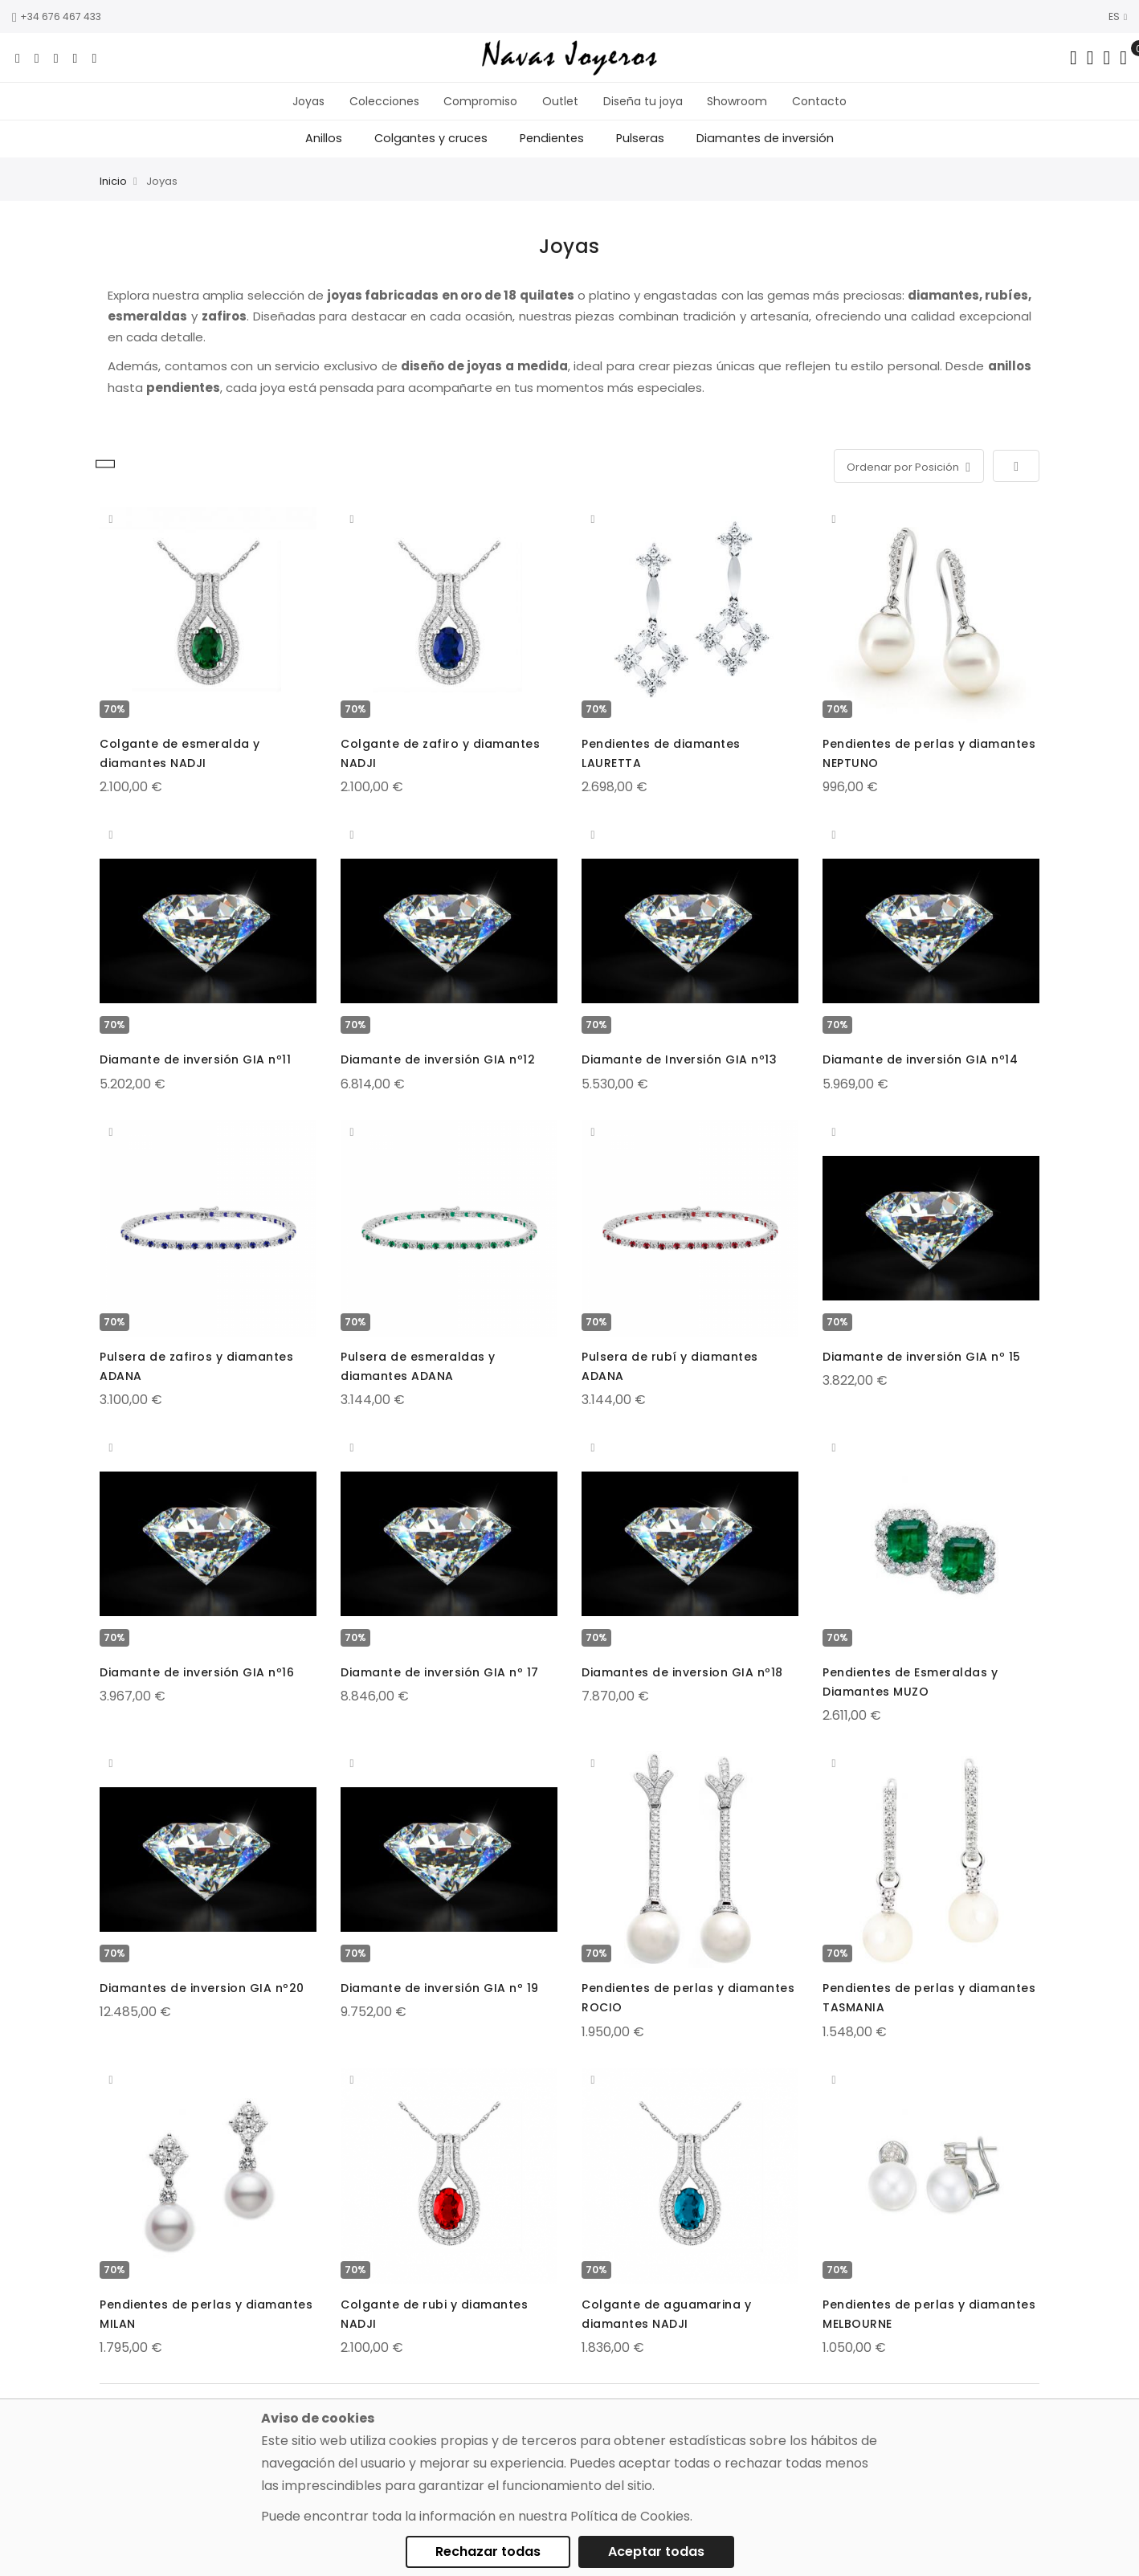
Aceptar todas (656, 2551)
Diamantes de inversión (765, 152)
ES (1117, 16)
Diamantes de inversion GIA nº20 (202, 2001)
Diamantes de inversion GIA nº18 (682, 1685)
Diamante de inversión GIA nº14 (920, 1072)
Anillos (323, 152)
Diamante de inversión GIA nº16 (197, 1685)
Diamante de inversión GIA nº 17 (440, 1685)
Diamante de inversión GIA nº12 (438, 1072)
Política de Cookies (630, 2516)
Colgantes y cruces (431, 152)
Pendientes (552, 152)
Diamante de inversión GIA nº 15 (922, 1369)
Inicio (113, 194)
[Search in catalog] (1073, 57)
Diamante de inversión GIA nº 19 (440, 2001)
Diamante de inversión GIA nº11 (195, 1072)
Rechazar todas (488, 2551)
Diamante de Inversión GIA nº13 (679, 1072)
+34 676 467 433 (56, 16)
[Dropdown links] (1090, 57)
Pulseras (640, 152)
